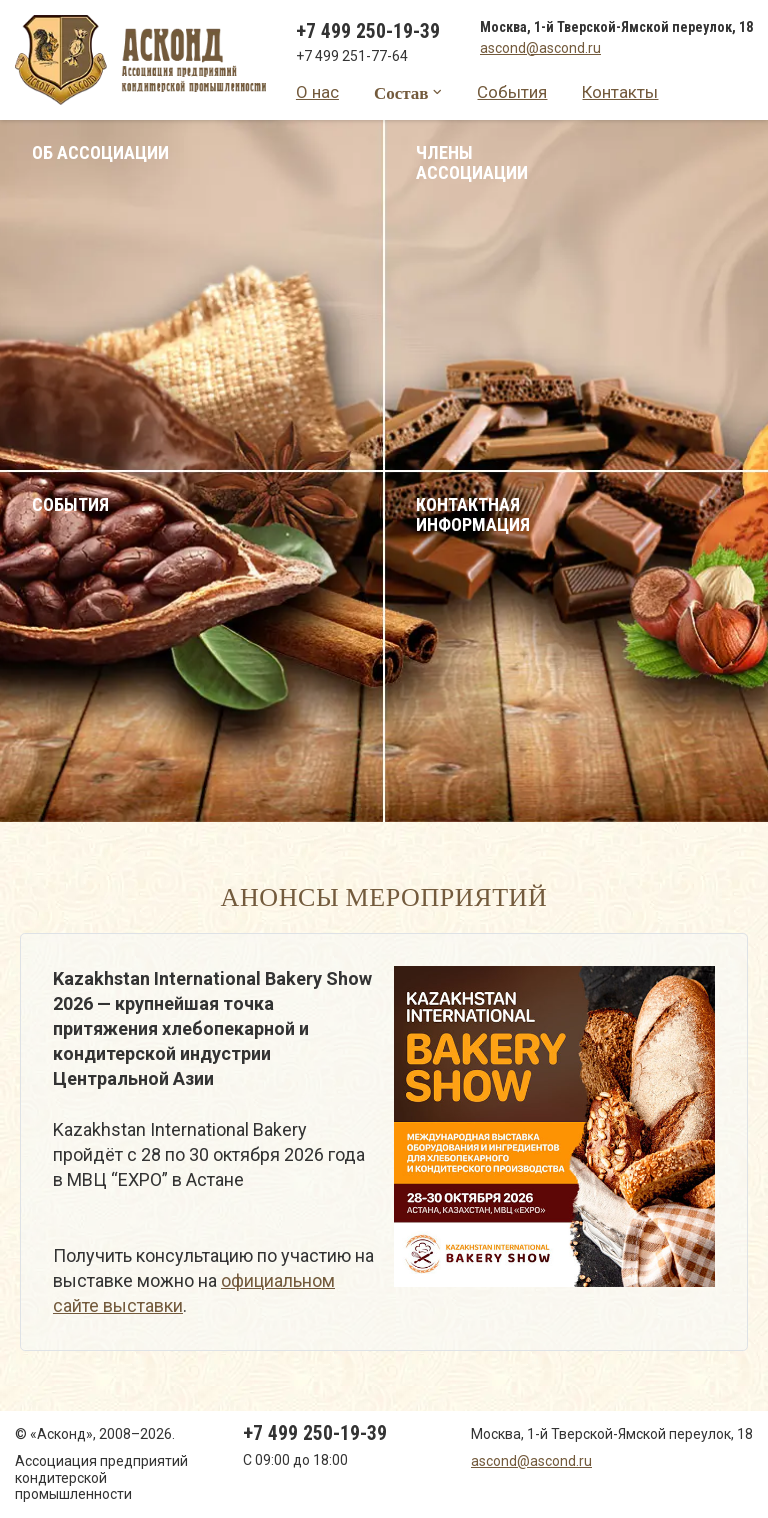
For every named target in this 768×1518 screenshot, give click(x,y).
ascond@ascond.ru (540, 48)
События (512, 92)
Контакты (620, 92)
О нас (317, 92)
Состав (401, 92)
